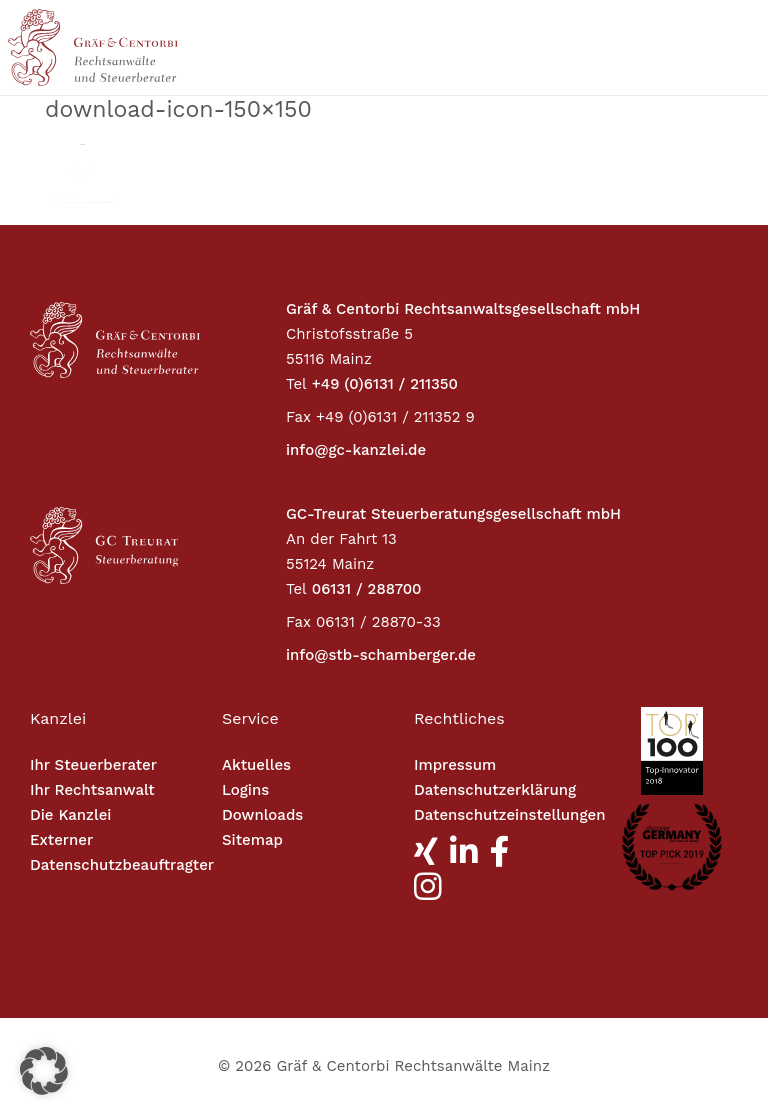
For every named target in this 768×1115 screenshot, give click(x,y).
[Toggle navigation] (668, 47)
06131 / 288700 (367, 589)
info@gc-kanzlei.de (356, 450)
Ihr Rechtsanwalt (92, 790)
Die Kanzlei (70, 815)
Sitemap (252, 840)
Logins (245, 790)
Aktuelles (256, 765)
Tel (296, 384)
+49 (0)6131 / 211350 (385, 384)
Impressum (455, 765)
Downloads (262, 815)
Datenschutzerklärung (495, 790)
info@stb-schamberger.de (381, 655)
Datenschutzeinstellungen (509, 815)
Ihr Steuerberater (93, 765)
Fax (298, 417)
